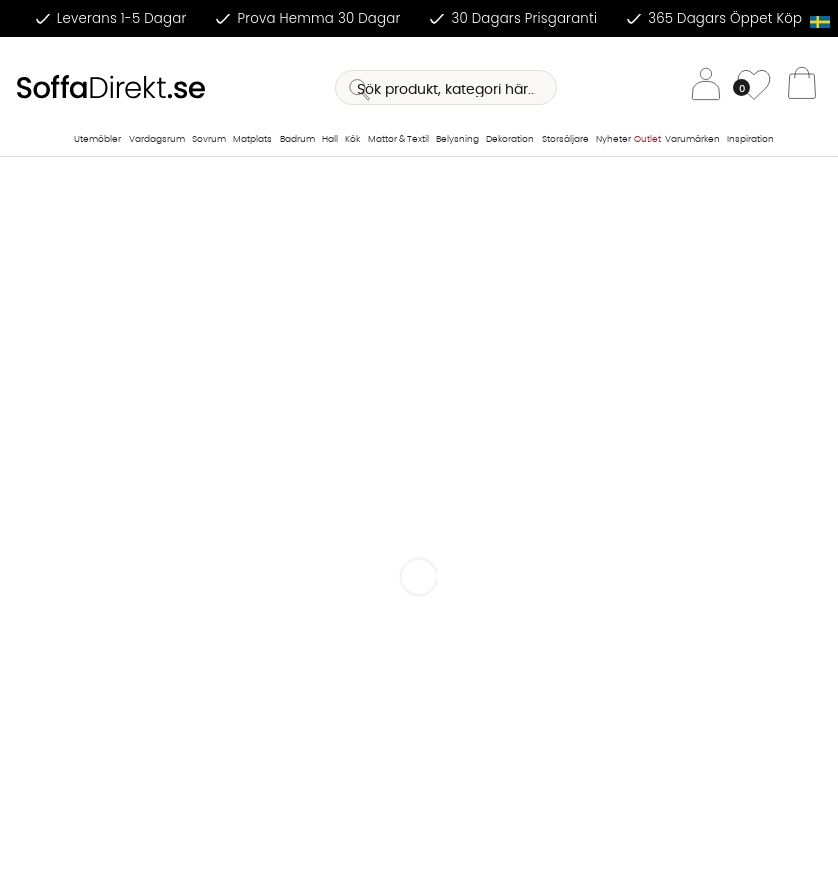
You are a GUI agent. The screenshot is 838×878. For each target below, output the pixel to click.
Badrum (297, 139)
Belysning (457, 139)
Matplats (252, 139)
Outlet (647, 139)
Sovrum (209, 139)
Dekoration (510, 139)
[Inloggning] (706, 87)
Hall (330, 139)
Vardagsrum (157, 139)
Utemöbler (97, 139)
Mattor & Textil (398, 139)
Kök (352, 139)
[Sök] (446, 87)
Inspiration (750, 139)
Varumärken (692, 139)
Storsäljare (565, 139)
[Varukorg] (802, 88)
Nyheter (613, 139)
